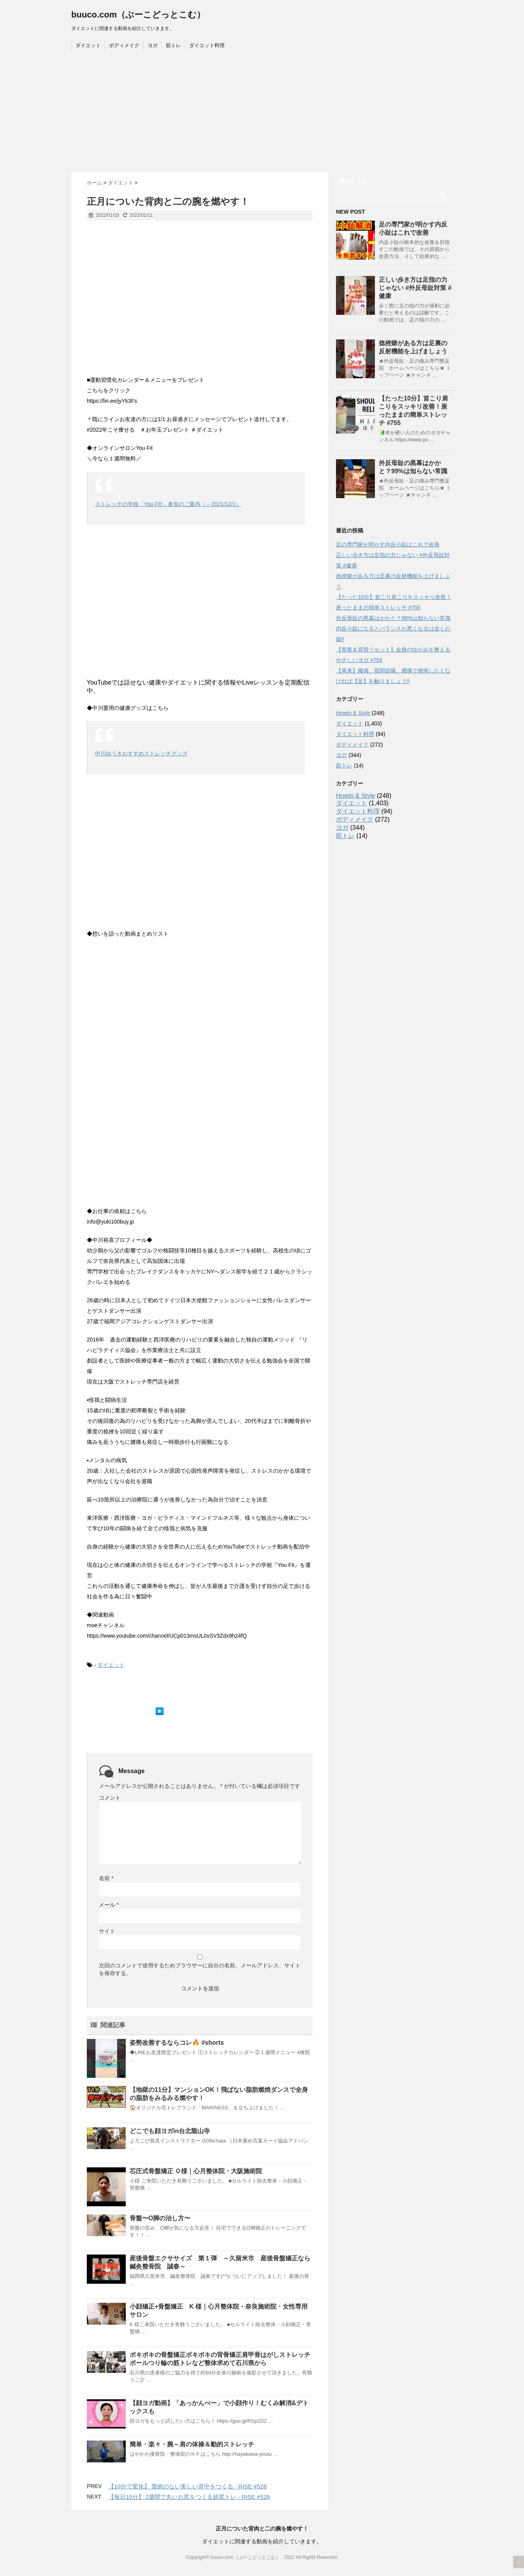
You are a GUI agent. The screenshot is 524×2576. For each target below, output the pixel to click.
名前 (106, 1878)
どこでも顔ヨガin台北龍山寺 (170, 2131)
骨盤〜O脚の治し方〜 (160, 2218)
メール (109, 1905)
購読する (354, 180)
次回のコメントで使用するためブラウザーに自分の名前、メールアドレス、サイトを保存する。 (200, 1969)
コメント (110, 1798)
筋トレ (173, 45)
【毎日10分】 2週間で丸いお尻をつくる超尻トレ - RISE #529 (189, 2496)
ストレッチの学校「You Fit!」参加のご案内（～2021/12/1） (168, 504)
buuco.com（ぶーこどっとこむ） (138, 14)
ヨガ (153, 45)
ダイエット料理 (207, 45)
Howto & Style (353, 713)
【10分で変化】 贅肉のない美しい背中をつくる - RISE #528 (187, 2486)
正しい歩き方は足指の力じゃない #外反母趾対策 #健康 (415, 287)
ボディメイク (124, 45)
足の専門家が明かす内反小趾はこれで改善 (388, 544)
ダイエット (88, 45)
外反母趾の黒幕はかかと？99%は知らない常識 (393, 618)
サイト (107, 1931)
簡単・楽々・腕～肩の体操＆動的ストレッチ (192, 2444)
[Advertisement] (262, 113)
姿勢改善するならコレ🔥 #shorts (177, 2042)
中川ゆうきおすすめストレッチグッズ (141, 753)
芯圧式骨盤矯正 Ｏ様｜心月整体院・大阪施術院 (196, 2171)
